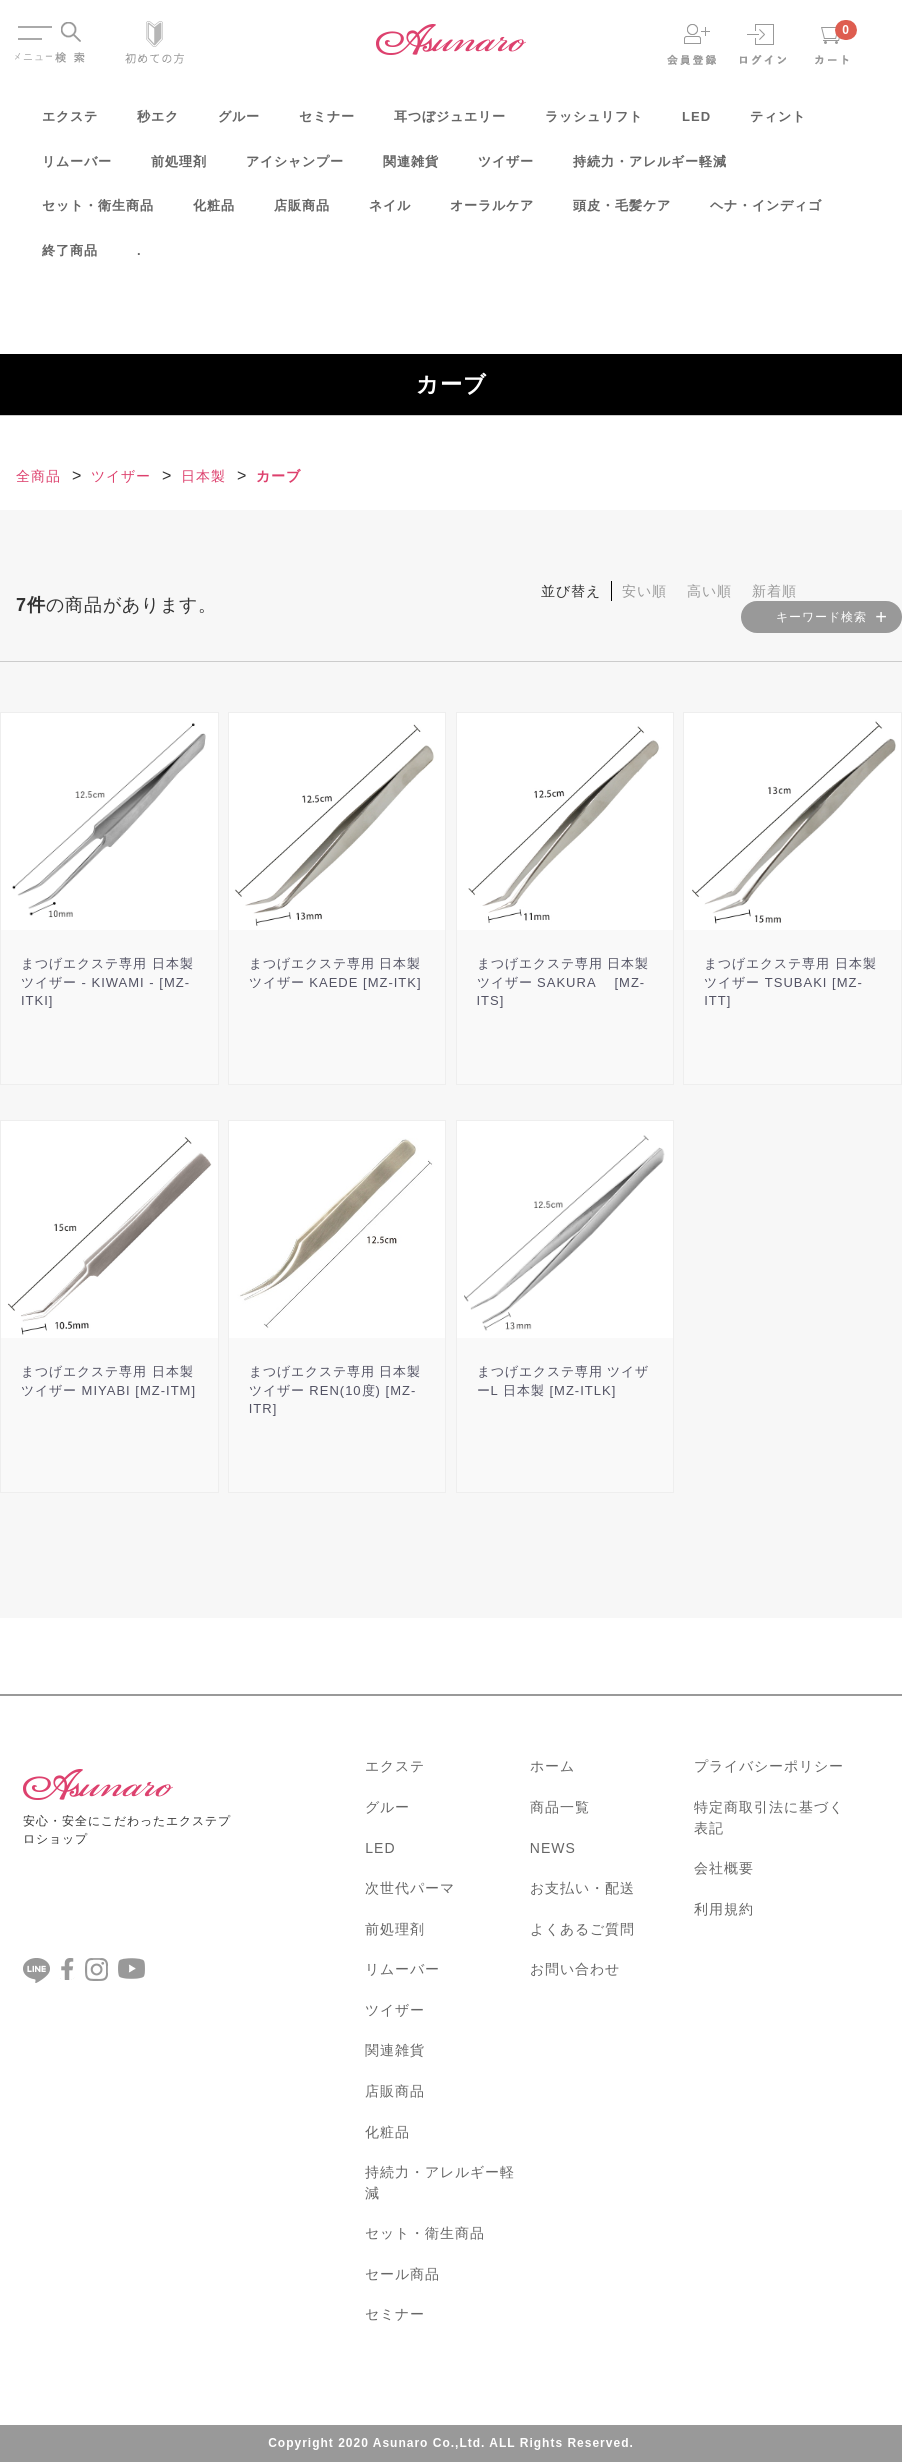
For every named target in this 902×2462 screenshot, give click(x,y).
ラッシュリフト (594, 123)
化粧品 (214, 212)
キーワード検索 (821, 617)
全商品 (38, 476)
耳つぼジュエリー (450, 123)
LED (696, 123)
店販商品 (302, 212)
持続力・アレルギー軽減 (650, 168)
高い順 (709, 591)
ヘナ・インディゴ (766, 212)
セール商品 (402, 2274)
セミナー (327, 123)
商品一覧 (560, 1807)
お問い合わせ (575, 1969)
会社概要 (724, 1868)
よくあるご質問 (582, 1929)
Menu (33, 28)
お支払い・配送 (582, 1888)
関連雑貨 (411, 168)
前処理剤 (179, 168)
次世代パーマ (410, 1888)
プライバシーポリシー (769, 1766)
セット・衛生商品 (98, 212)
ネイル (390, 212)
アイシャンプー (295, 168)
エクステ (70, 123)
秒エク (158, 123)
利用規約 (724, 1909)
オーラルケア (492, 212)
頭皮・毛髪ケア (622, 212)
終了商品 (70, 257)
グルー (239, 123)
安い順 (644, 591)
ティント (778, 123)
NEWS (553, 1848)
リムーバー (77, 168)
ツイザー (506, 168)
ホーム (552, 1766)
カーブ (278, 476)
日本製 (203, 476)
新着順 (774, 591)
